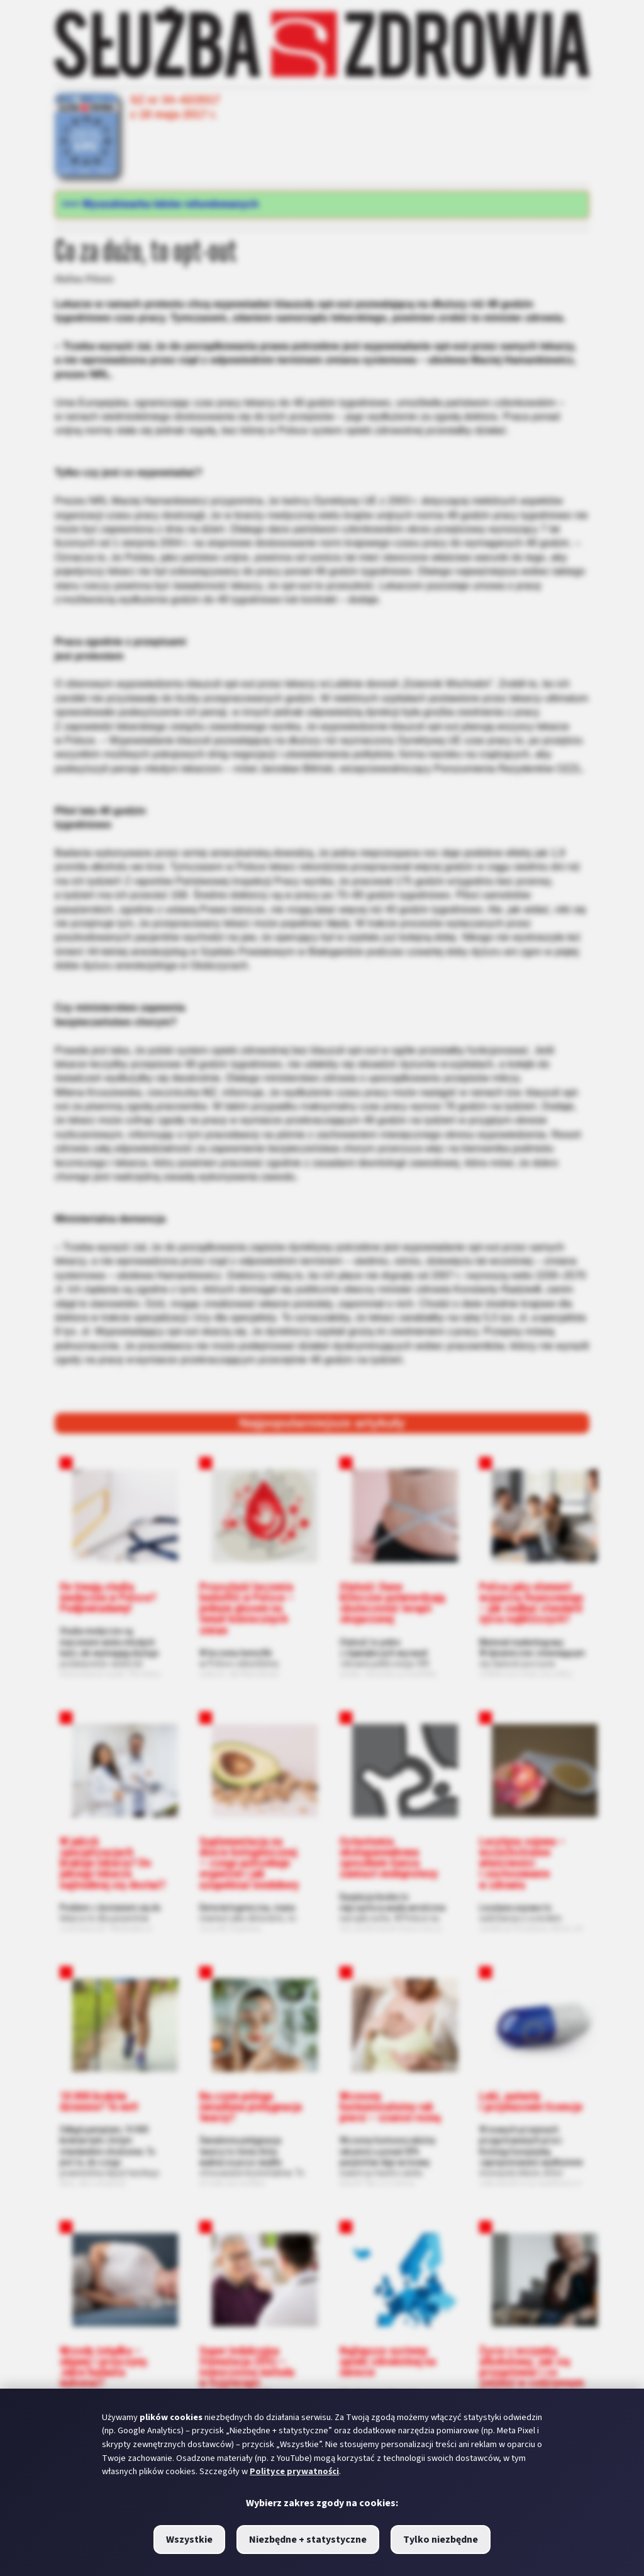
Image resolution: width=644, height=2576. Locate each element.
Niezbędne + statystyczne (308, 2539)
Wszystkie (189, 2539)
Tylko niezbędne (440, 2539)
